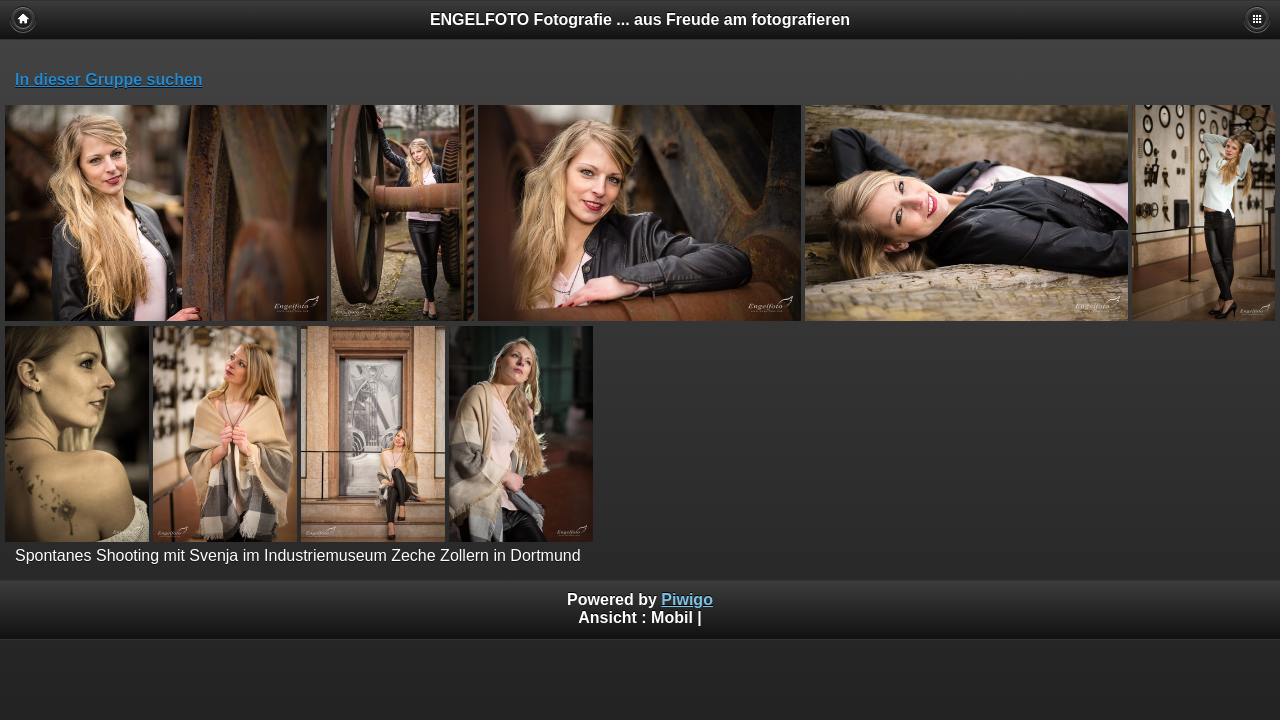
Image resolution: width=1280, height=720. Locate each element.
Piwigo (687, 599)
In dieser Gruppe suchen (109, 79)
